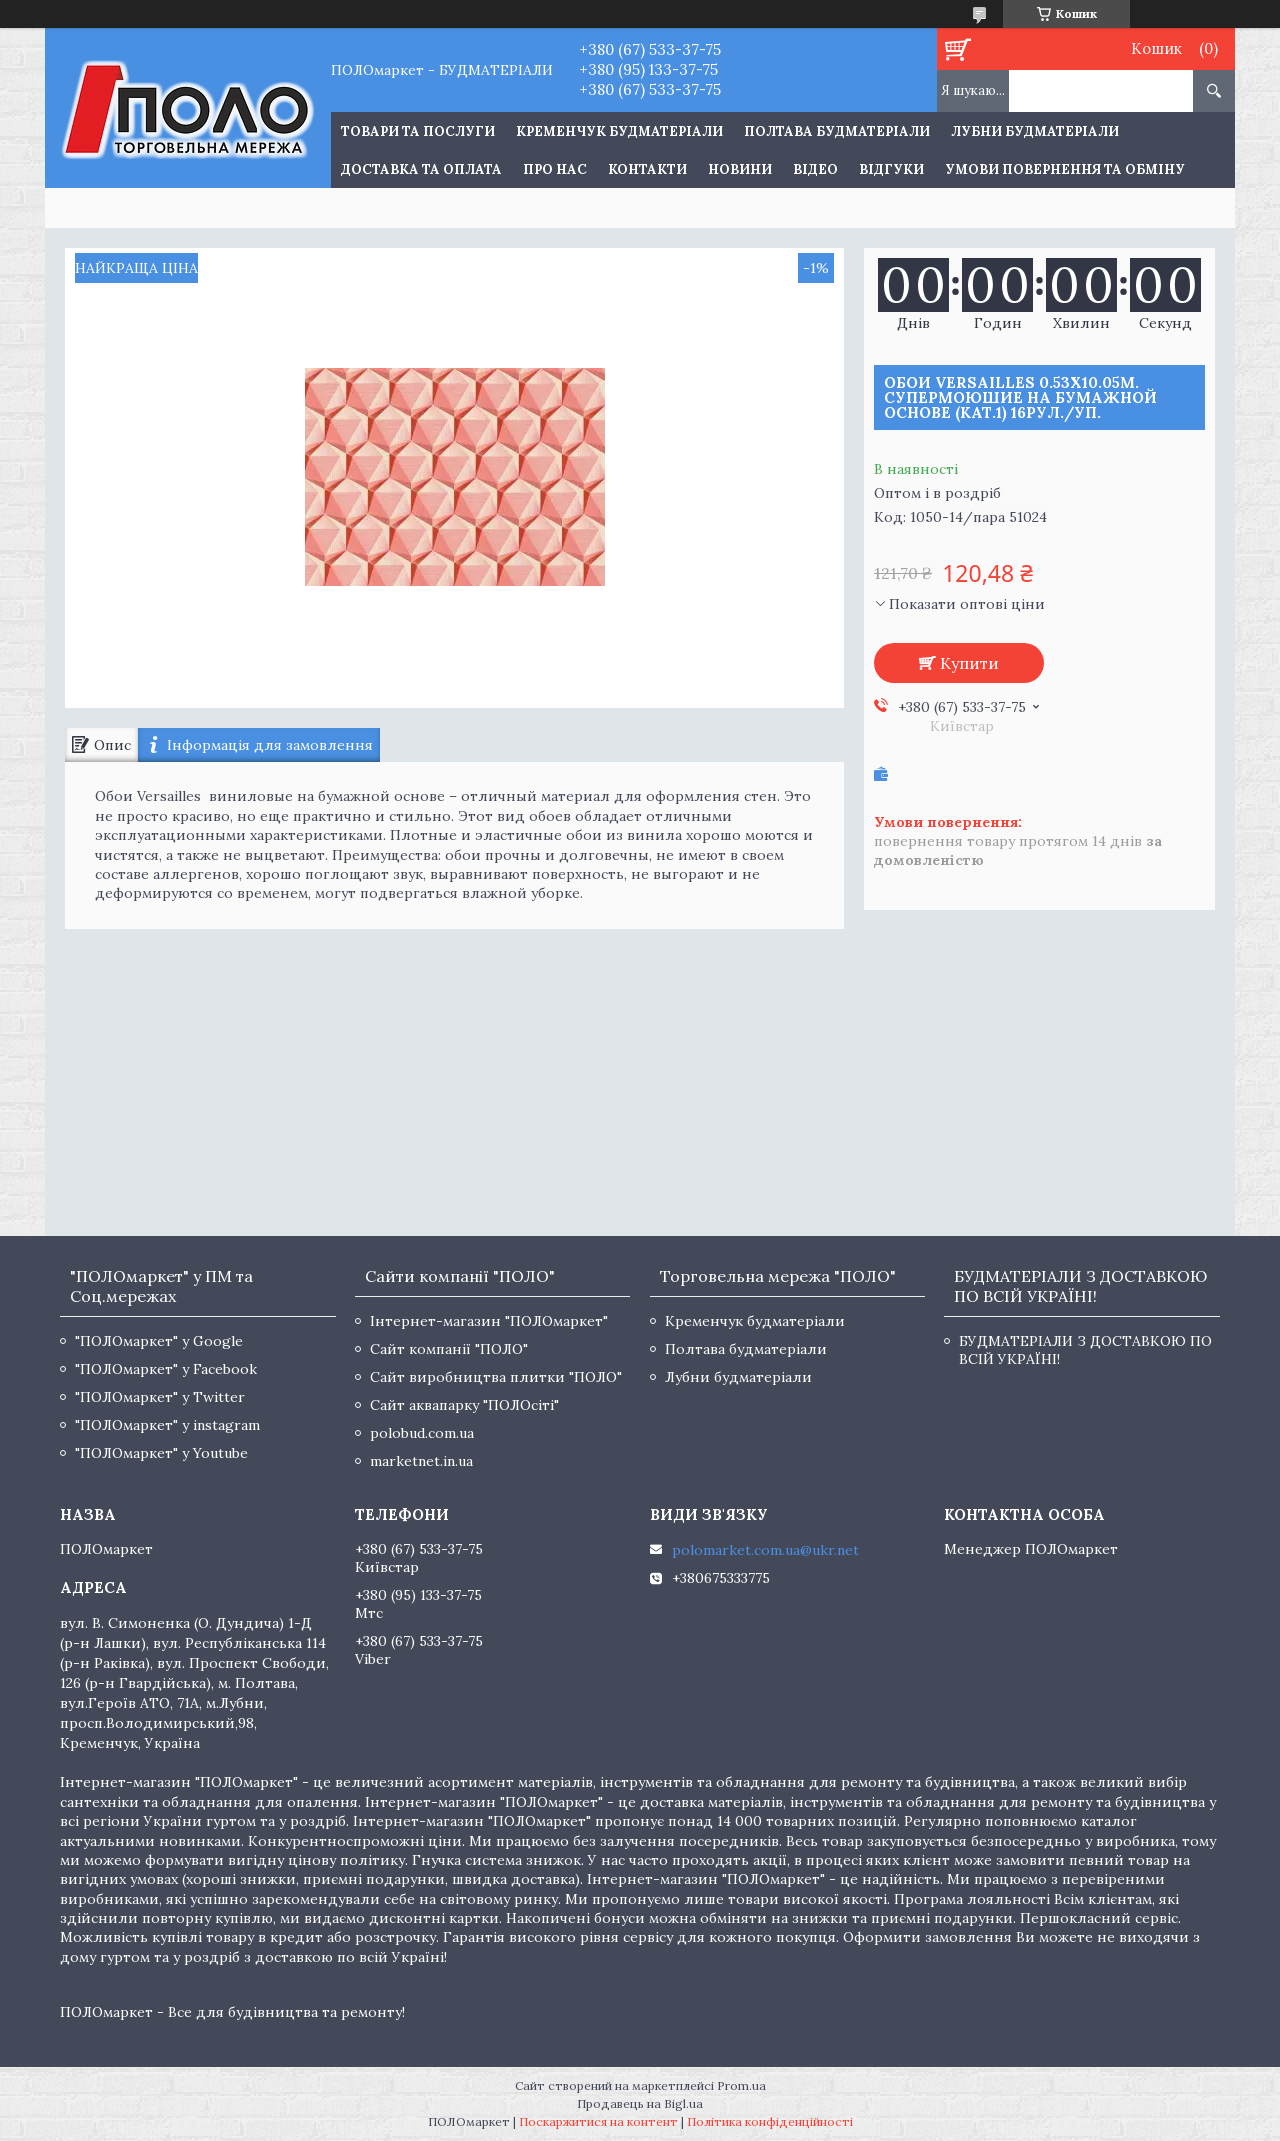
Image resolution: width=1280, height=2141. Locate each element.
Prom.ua (741, 2085)
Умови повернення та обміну (1065, 169)
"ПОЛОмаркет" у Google (159, 1341)
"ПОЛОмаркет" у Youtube (161, 1453)
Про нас (555, 169)
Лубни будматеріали (1035, 131)
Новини (740, 169)
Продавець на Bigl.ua (640, 2103)
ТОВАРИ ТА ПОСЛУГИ (418, 131)
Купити (969, 663)
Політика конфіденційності (770, 2121)
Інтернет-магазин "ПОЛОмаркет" (489, 1321)
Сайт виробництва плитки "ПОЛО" (496, 1377)
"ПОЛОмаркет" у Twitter (160, 1397)
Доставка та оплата (421, 169)
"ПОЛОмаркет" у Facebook (166, 1369)
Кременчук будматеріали (619, 131)
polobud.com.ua (422, 1433)
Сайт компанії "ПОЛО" (449, 1349)
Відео (815, 169)
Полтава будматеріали (837, 131)
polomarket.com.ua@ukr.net (765, 1550)
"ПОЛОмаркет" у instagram (167, 1425)
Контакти (647, 169)
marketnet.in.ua (421, 1461)
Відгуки (891, 169)
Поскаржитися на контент (598, 2121)
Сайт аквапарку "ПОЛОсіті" (464, 1405)
